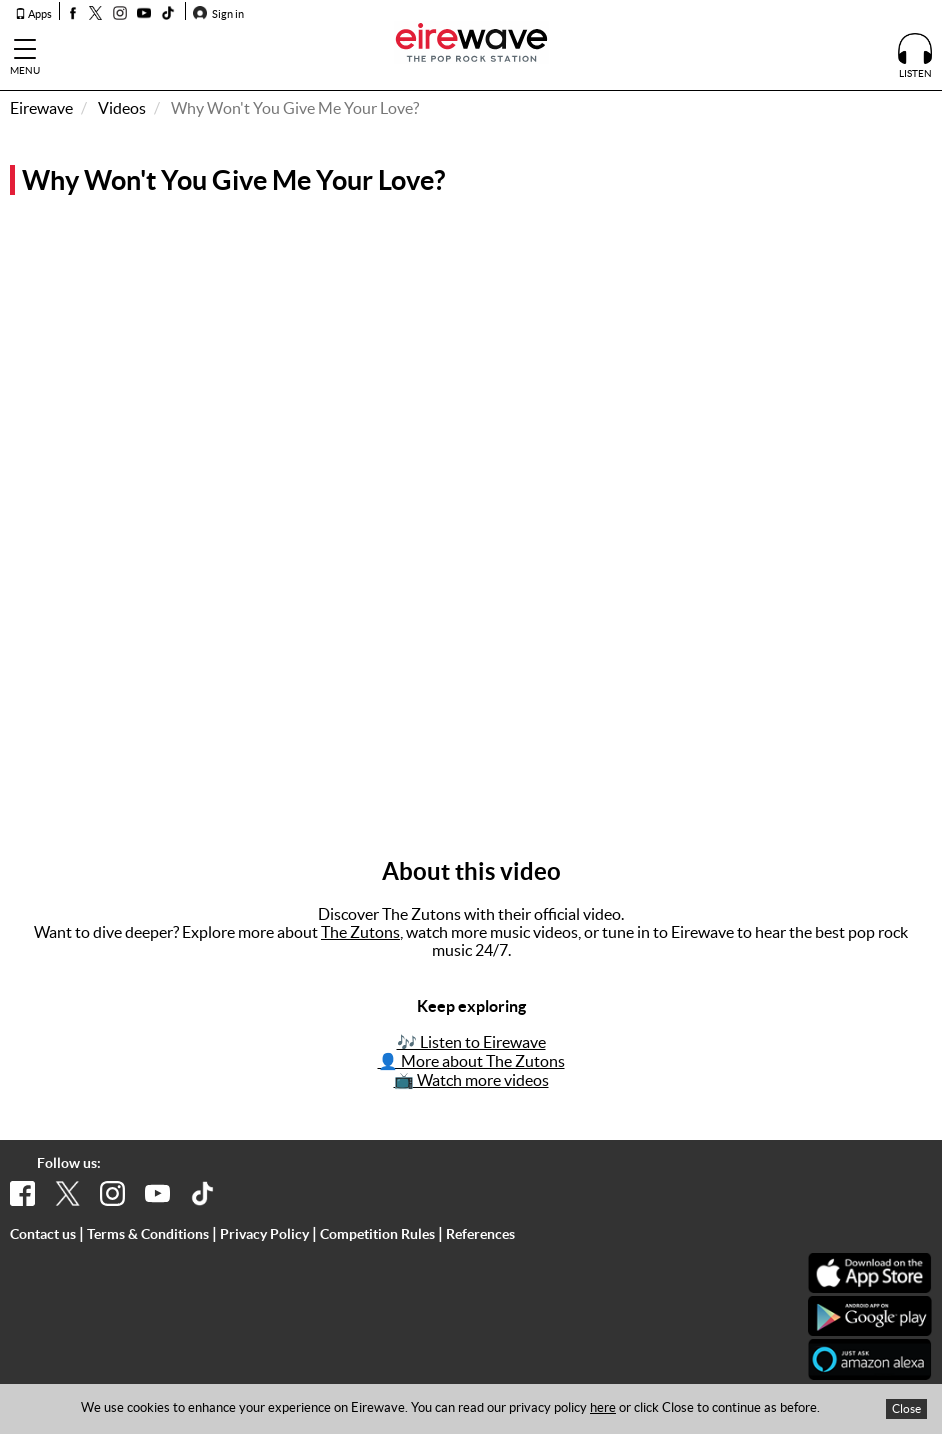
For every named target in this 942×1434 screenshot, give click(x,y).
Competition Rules (377, 1234)
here (603, 1407)
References (480, 1234)
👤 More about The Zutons (471, 1061)
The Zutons (360, 932)
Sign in (218, 14)
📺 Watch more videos (471, 1080)
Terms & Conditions (148, 1234)
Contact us (43, 1234)
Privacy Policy (264, 1234)
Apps (33, 14)
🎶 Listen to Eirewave (471, 1042)
